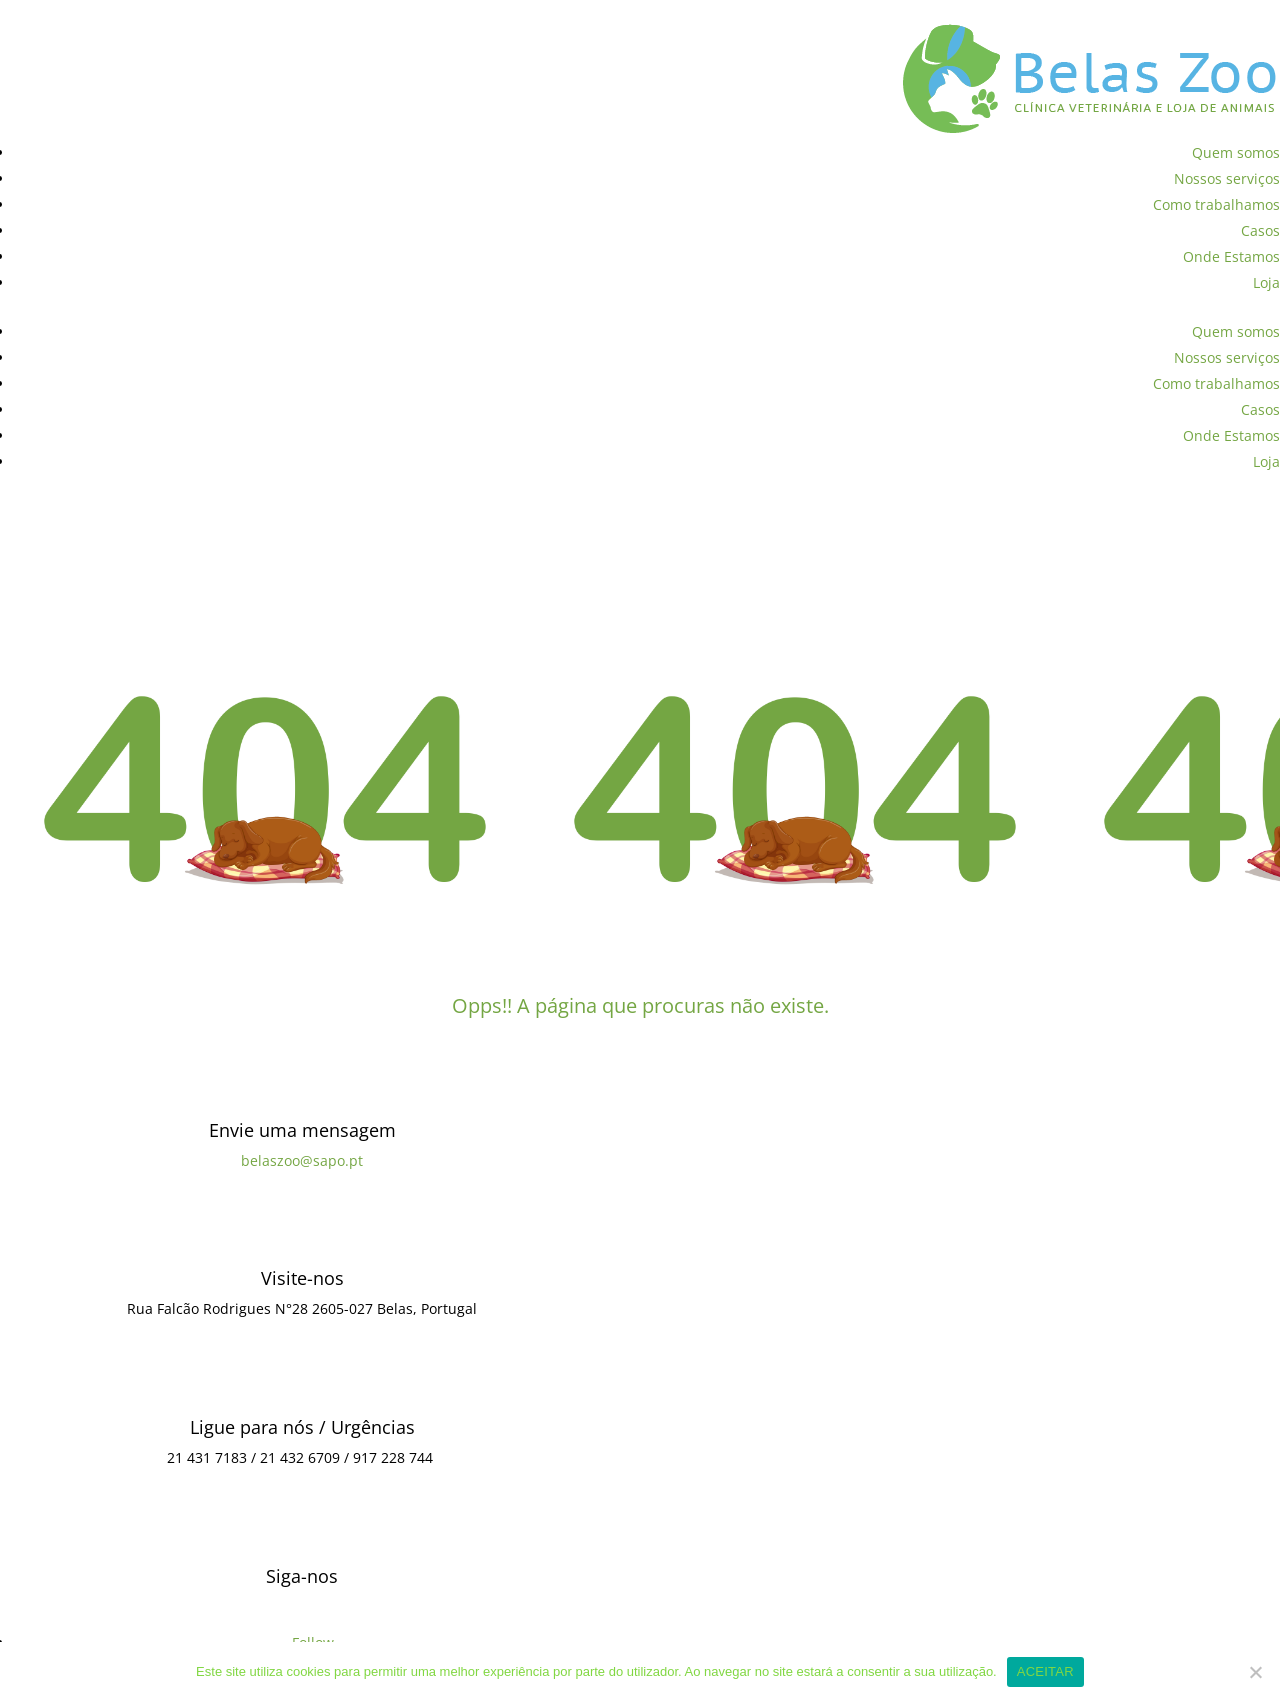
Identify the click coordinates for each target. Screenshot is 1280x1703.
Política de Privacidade (77, 11)
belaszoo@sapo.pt (302, 1160)
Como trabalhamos (1216, 204)
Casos (1260, 230)
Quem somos (1236, 152)
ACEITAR (1045, 1671)
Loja (1266, 282)
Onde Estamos (1231, 256)
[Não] (1255, 1672)
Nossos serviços (1227, 178)
